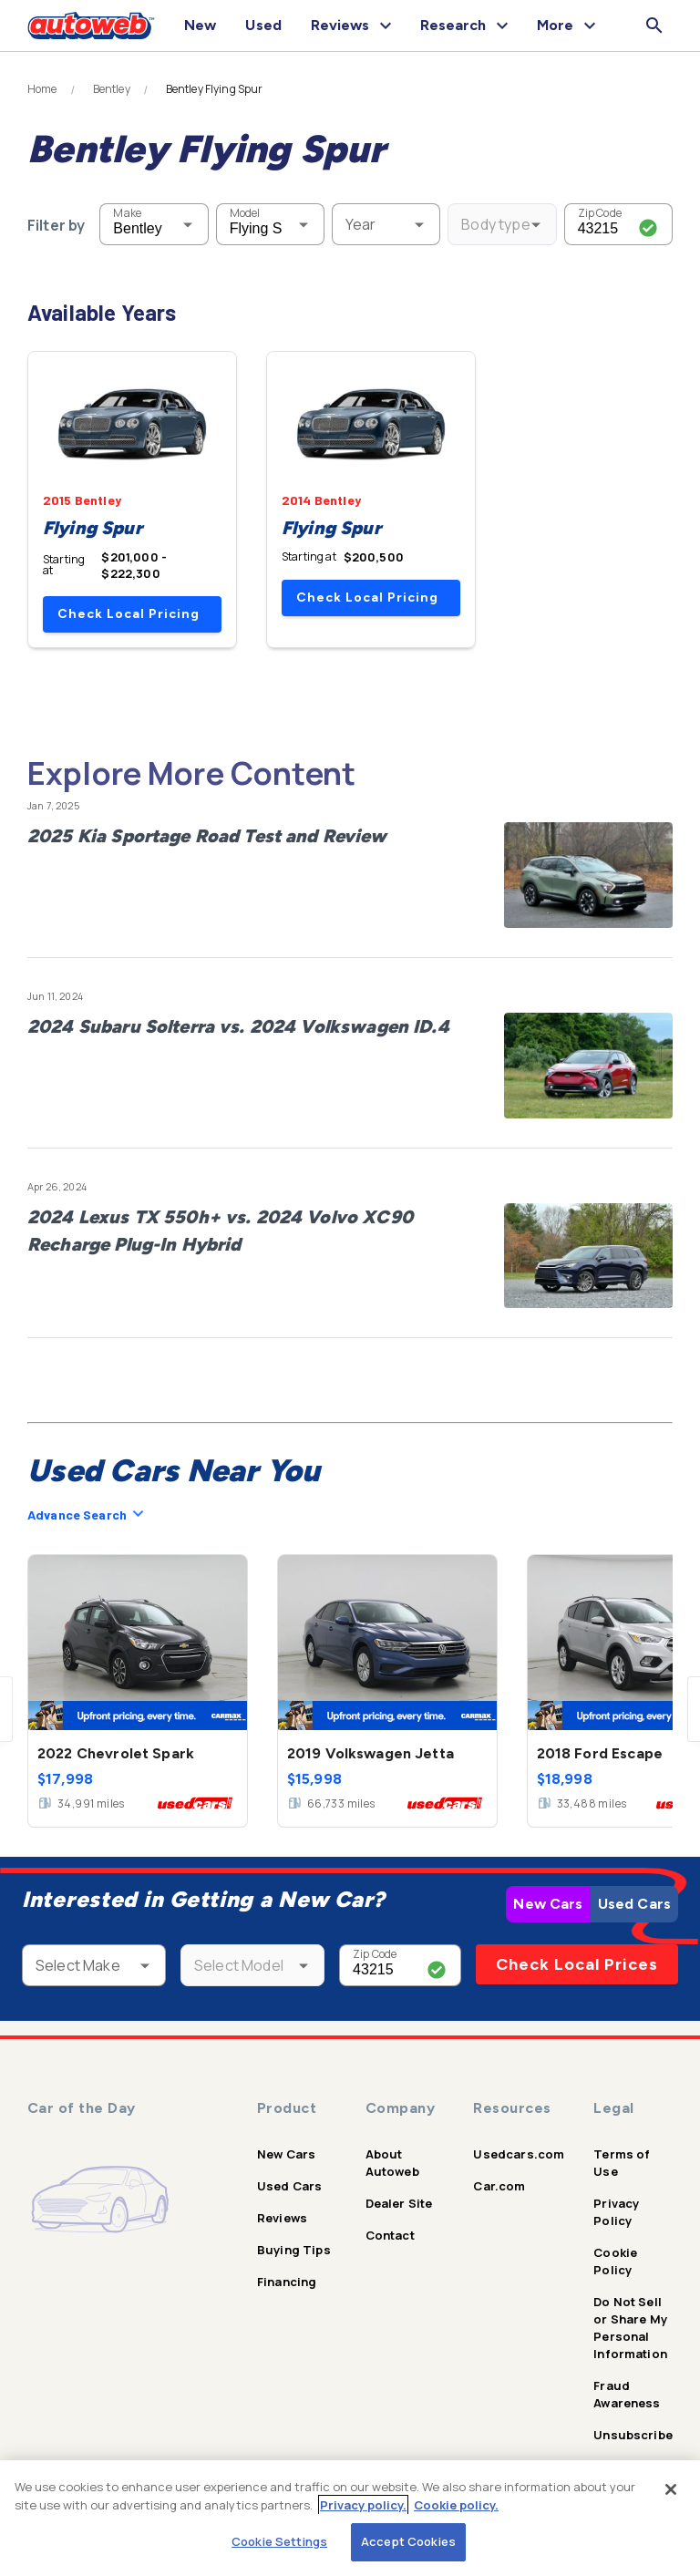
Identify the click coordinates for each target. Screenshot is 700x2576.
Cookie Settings (279, 2541)
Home (42, 89)
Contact (390, 2235)
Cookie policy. (456, 2505)
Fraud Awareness (626, 2394)
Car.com (499, 2186)
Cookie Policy (615, 2261)
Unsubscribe (633, 2435)
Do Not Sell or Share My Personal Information (630, 2327)
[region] (350, 2518)
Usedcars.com (518, 2154)
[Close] (671, 2489)
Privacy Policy (616, 2212)
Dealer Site (399, 2203)
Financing (286, 2281)
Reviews (282, 2218)
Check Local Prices (577, 1964)
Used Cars (634, 1903)
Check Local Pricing (128, 614)
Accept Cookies (408, 2541)
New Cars (547, 1903)
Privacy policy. (363, 2505)
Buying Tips (294, 2249)
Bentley (111, 89)
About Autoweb (392, 2162)
